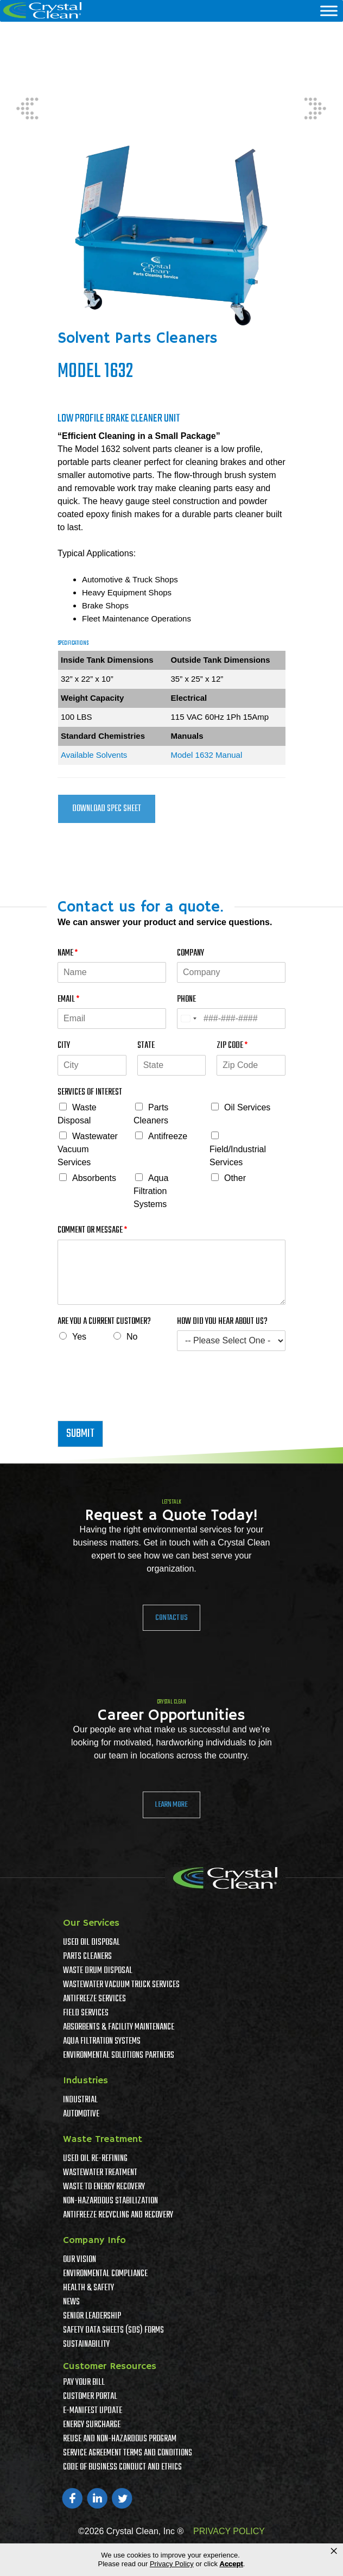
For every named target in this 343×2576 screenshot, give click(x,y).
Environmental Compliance (105, 2274)
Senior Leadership (92, 2316)
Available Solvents (94, 754)
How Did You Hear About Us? (222, 1322)
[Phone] (231, 1018)
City (64, 1046)
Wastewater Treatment (100, 2173)
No (131, 1336)
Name (68, 953)
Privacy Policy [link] (172, 2564)
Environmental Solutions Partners (118, 2056)
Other (235, 1178)
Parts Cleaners (87, 1957)
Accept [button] (231, 2564)
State (146, 1046)
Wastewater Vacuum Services (88, 1149)
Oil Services (247, 1107)
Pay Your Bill (84, 2383)
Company (190, 953)
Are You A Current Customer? (104, 1322)
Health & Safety (88, 2288)
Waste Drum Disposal (97, 1971)
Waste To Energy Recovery (104, 2187)
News (71, 2302)
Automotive (81, 2114)
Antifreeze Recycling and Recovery (118, 2215)
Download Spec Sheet (106, 809)
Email (68, 1000)
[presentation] (140, 1402)
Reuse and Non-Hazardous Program (119, 2439)
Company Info (94, 2240)
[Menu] (329, 10)
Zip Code (232, 1046)
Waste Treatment (102, 2139)
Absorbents (94, 1178)
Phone (186, 1000)
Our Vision (79, 2260)
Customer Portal (90, 2397)
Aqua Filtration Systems (151, 1191)
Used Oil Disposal (91, 1943)
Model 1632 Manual (207, 754)
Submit (80, 1433)
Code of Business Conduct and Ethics (122, 2467)
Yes (79, 1336)
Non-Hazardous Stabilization (110, 2201)
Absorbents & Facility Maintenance (118, 2027)
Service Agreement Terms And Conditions (127, 2453)
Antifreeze (167, 1136)
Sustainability (86, 2345)
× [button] (333, 2551)
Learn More (171, 1804)
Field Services (86, 2013)
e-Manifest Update (92, 2411)
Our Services (91, 1923)
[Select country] (188, 1018)
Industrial (80, 2100)
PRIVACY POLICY (229, 2531)
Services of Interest (90, 1092)
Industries (85, 2081)
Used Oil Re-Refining (95, 2159)
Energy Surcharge (91, 2425)
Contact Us (171, 1617)
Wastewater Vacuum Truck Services (121, 1985)
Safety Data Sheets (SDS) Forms (113, 2330)
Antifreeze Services (94, 1999)
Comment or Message (92, 1230)
